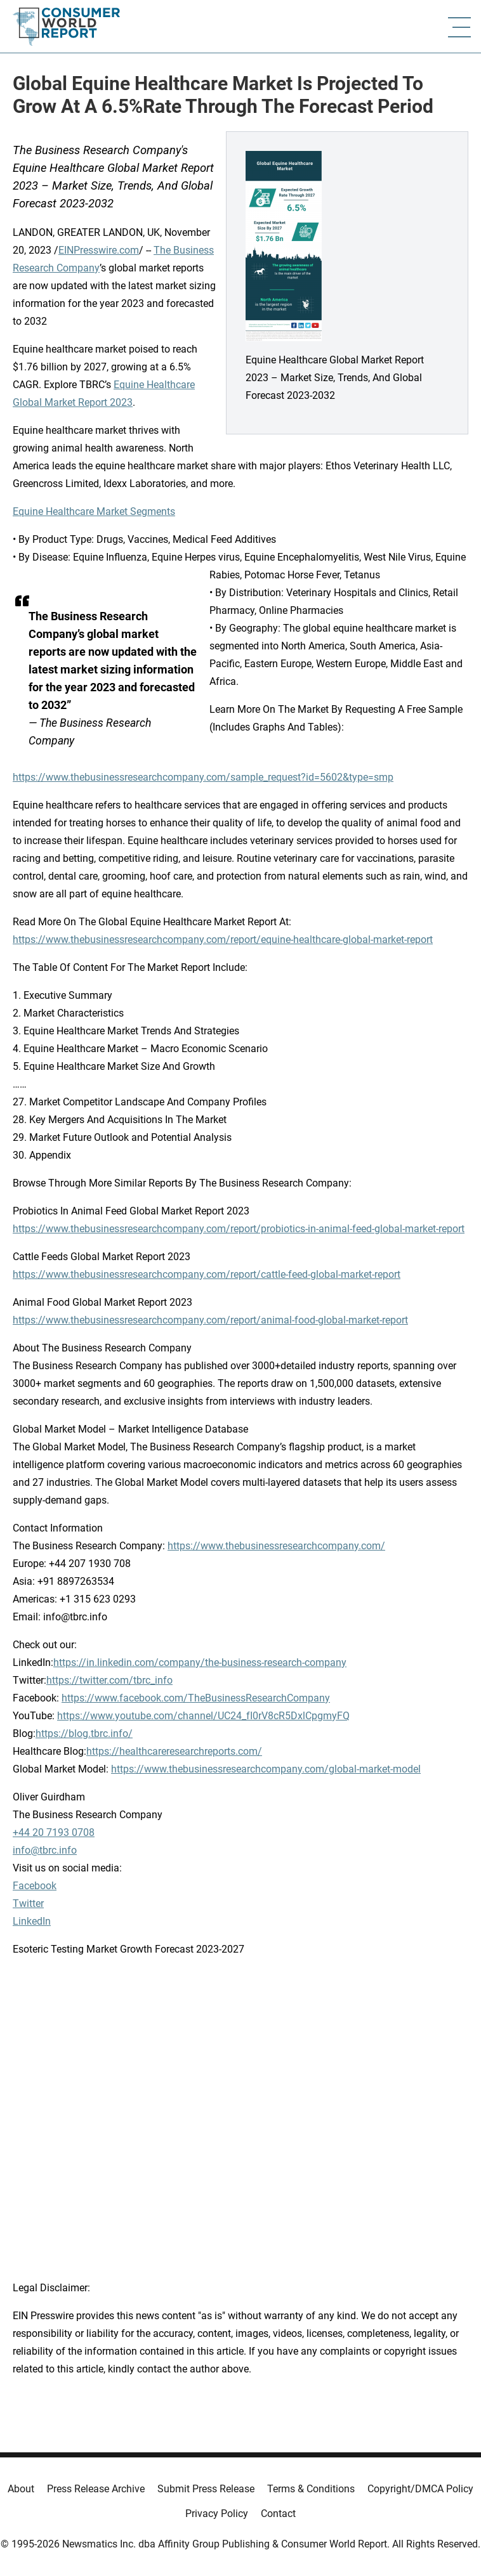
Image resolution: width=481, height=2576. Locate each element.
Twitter (28, 1903)
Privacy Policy (216, 2514)
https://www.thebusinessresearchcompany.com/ (276, 1546)
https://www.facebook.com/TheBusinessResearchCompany (196, 1698)
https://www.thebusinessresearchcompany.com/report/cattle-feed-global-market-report (206, 1274)
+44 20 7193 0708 (54, 1832)
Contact (278, 2514)
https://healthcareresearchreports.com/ (174, 1751)
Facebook (34, 1886)
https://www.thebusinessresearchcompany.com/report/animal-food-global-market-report (210, 1320)
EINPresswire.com (98, 250)
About (21, 2489)
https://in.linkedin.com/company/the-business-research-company (199, 1662)
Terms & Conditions (311, 2489)
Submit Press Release (205, 2489)
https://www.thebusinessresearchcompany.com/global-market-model (266, 1769)
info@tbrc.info (45, 1850)
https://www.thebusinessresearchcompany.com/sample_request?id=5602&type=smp (203, 777)
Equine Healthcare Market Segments (94, 511)
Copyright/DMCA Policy (420, 2489)
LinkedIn (32, 1921)
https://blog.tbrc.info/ (84, 1733)
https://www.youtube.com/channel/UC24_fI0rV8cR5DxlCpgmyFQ (203, 1716)
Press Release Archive (96, 2489)
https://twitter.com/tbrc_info (109, 1680)
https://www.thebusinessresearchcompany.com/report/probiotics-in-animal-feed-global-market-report (239, 1229)
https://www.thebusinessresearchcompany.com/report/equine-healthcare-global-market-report (223, 939)
